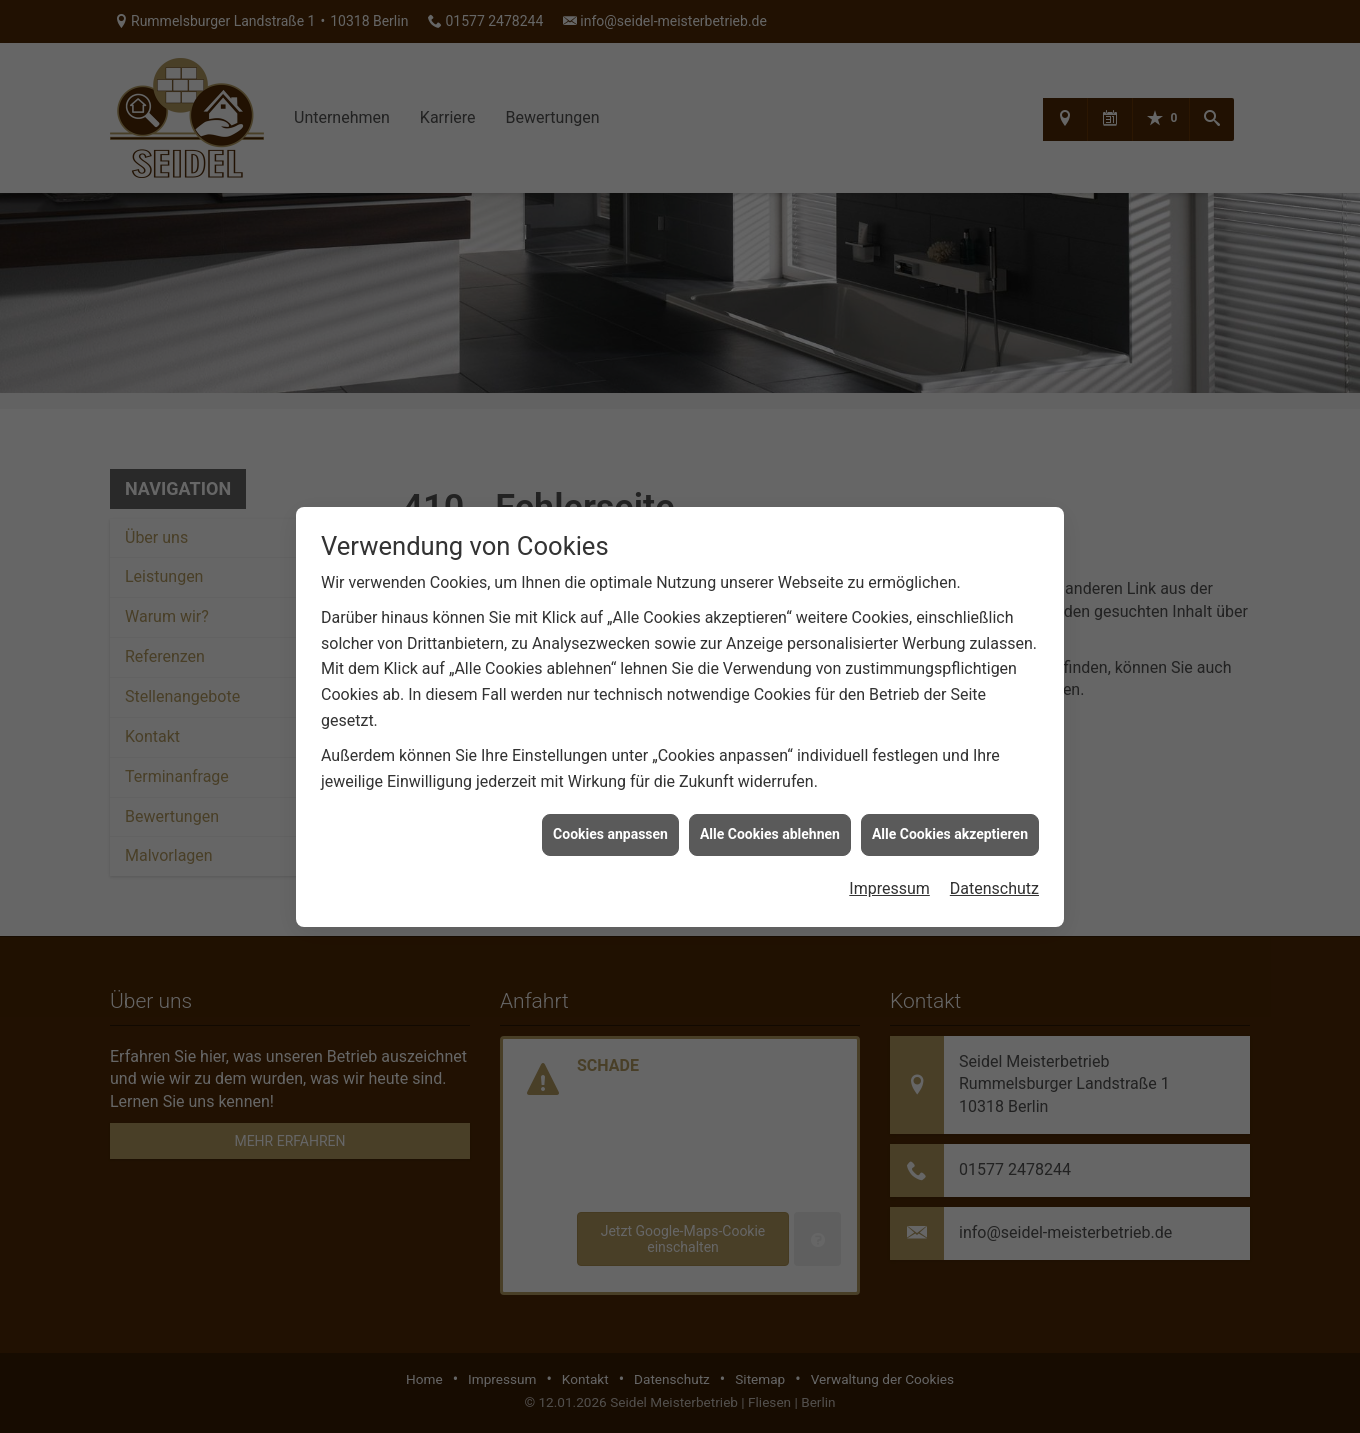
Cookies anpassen (610, 820)
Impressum (889, 874)
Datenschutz (994, 874)
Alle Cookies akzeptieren (950, 820)
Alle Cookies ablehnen (770, 820)
